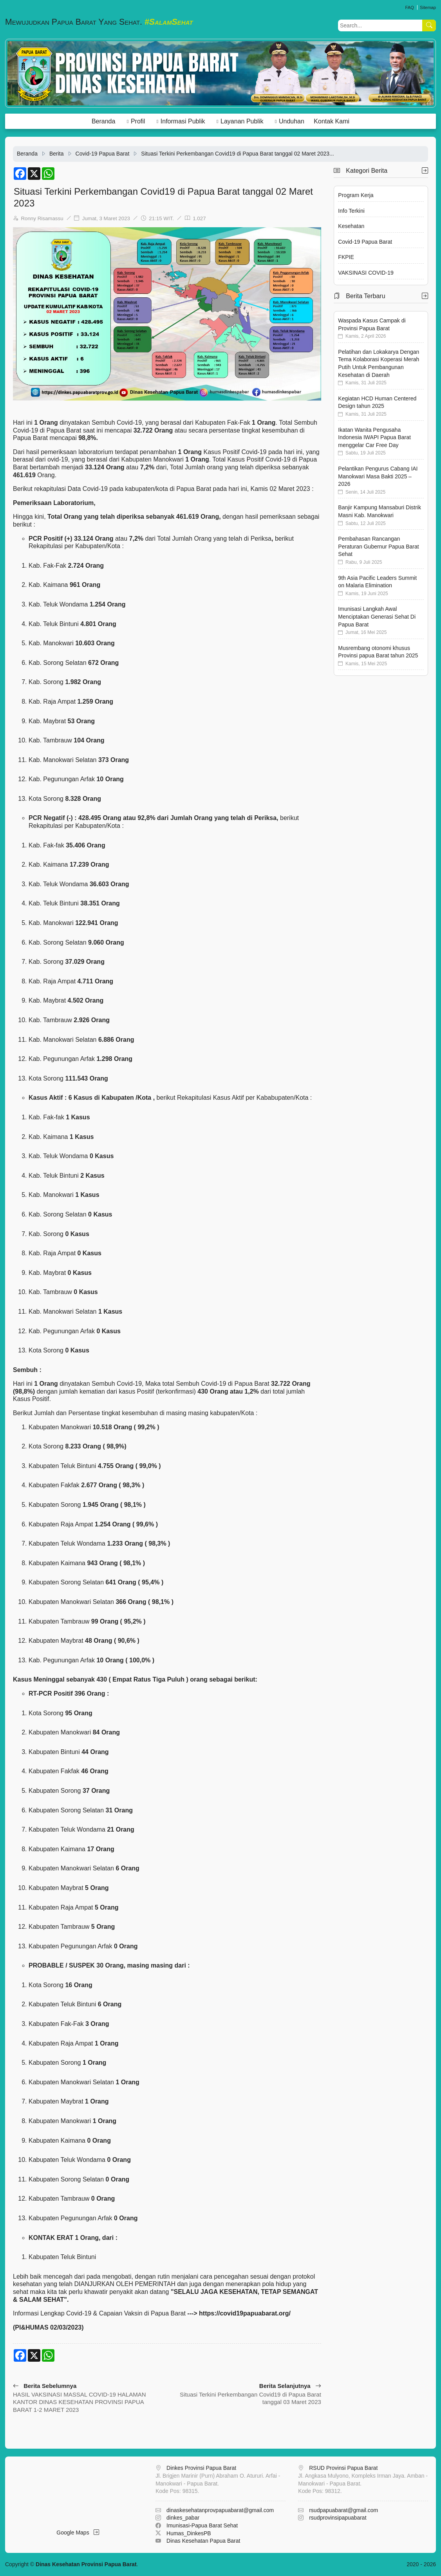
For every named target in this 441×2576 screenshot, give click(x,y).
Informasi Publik (183, 121)
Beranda (104, 121)
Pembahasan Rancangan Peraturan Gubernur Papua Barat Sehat (378, 546)
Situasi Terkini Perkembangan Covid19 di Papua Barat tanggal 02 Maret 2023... (237, 153)
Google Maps (77, 2532)
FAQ (409, 7)
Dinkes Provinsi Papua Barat (201, 2468)
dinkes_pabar (182, 2517)
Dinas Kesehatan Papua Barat (203, 2541)
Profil (138, 121)
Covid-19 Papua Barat (103, 153)
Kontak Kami (331, 121)
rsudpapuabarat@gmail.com (343, 2510)
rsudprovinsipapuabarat (337, 2517)
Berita (56, 153)
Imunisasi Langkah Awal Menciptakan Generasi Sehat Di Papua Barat (377, 616)
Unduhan (291, 121)
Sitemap (428, 7)
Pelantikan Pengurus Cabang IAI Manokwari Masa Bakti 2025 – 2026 (378, 476)
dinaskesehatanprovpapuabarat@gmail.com (220, 2510)
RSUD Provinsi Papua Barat (343, 2468)
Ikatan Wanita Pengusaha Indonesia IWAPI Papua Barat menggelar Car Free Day (374, 437)
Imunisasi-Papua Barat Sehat (202, 2525)
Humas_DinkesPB (188, 2533)
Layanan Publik (241, 121)
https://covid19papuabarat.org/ (245, 2313)
